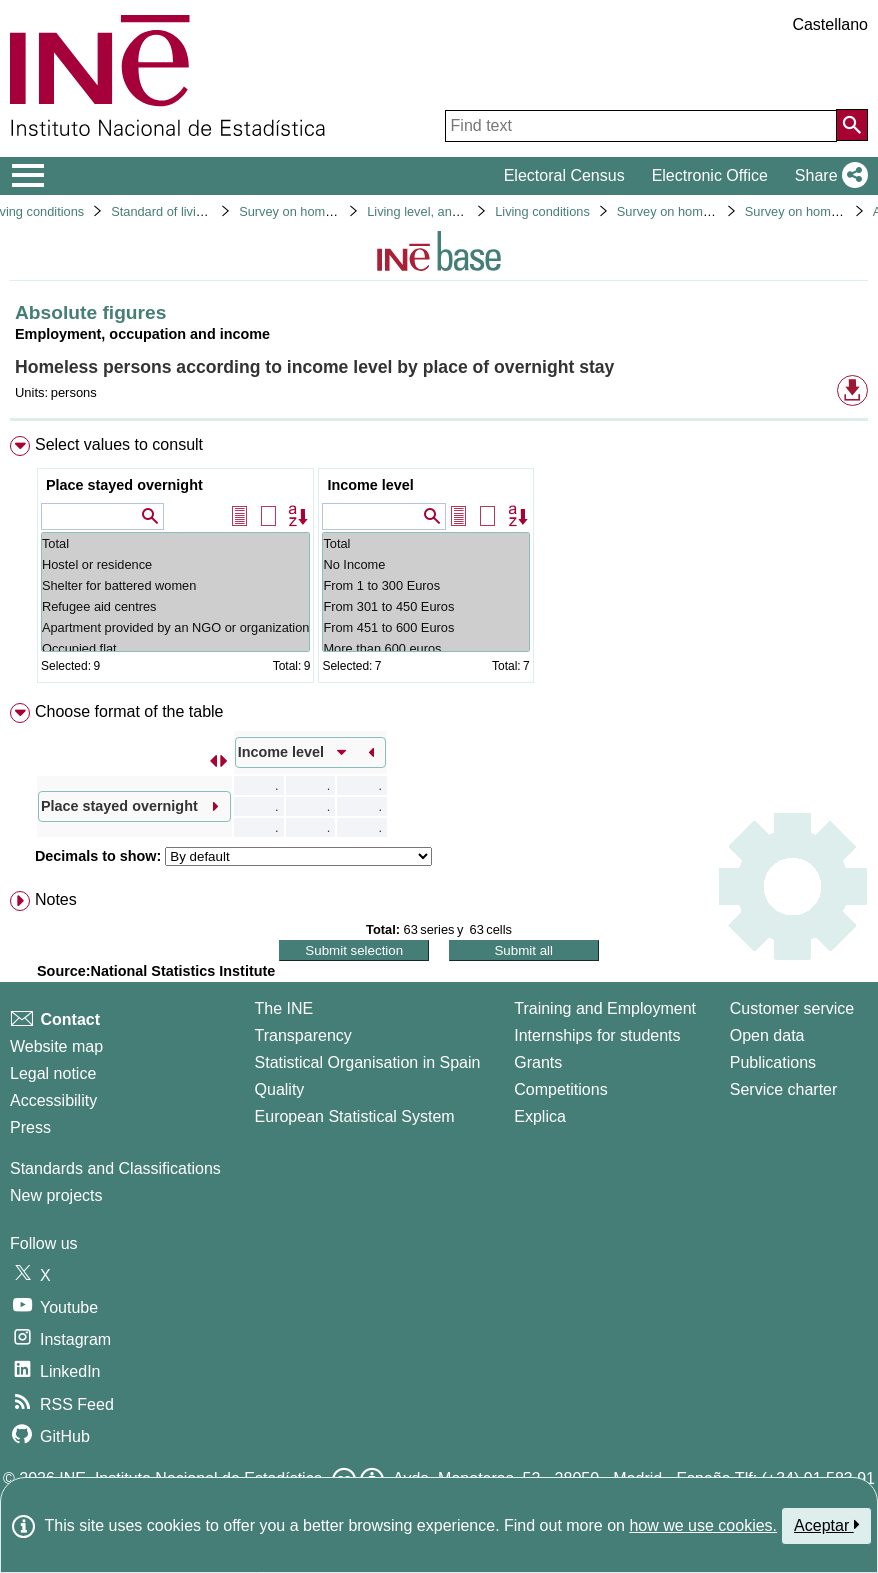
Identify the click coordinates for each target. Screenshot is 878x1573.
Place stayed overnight (124, 485)
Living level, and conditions (443, 211)
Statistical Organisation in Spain (368, 1062)
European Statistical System (355, 1116)
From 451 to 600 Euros (425, 627)
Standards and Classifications (115, 1168)
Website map (56, 1046)
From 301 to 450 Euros (425, 606)
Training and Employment (605, 1008)
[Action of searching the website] (852, 125)
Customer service (792, 1008)
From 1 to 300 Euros (425, 585)
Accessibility (53, 1100)
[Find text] (641, 126)
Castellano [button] (830, 24)
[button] (827, 176)
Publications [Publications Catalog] (773, 1062)
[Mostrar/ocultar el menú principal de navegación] (28, 176)
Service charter (784, 1089)
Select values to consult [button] (119, 444)
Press (30, 1127)
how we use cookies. (703, 1525)
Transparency (303, 1035)
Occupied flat (175, 648)
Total (175, 543)
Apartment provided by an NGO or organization (175, 627)
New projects (56, 1195)
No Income (425, 564)
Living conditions (542, 211)
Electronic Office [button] (710, 175)
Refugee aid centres (175, 606)
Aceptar (826, 1525)
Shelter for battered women (175, 585)
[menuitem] (439, 563)
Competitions (560, 1089)
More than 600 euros (425, 648)
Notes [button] (56, 899)
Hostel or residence (175, 564)
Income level (370, 485)
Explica (540, 1116)
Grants (538, 1062)
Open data (767, 1035)
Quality (280, 1089)
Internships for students (597, 1035)
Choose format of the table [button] (129, 711)
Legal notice (53, 1073)
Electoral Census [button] (564, 175)
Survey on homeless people (318, 211)
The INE (284, 1008)
